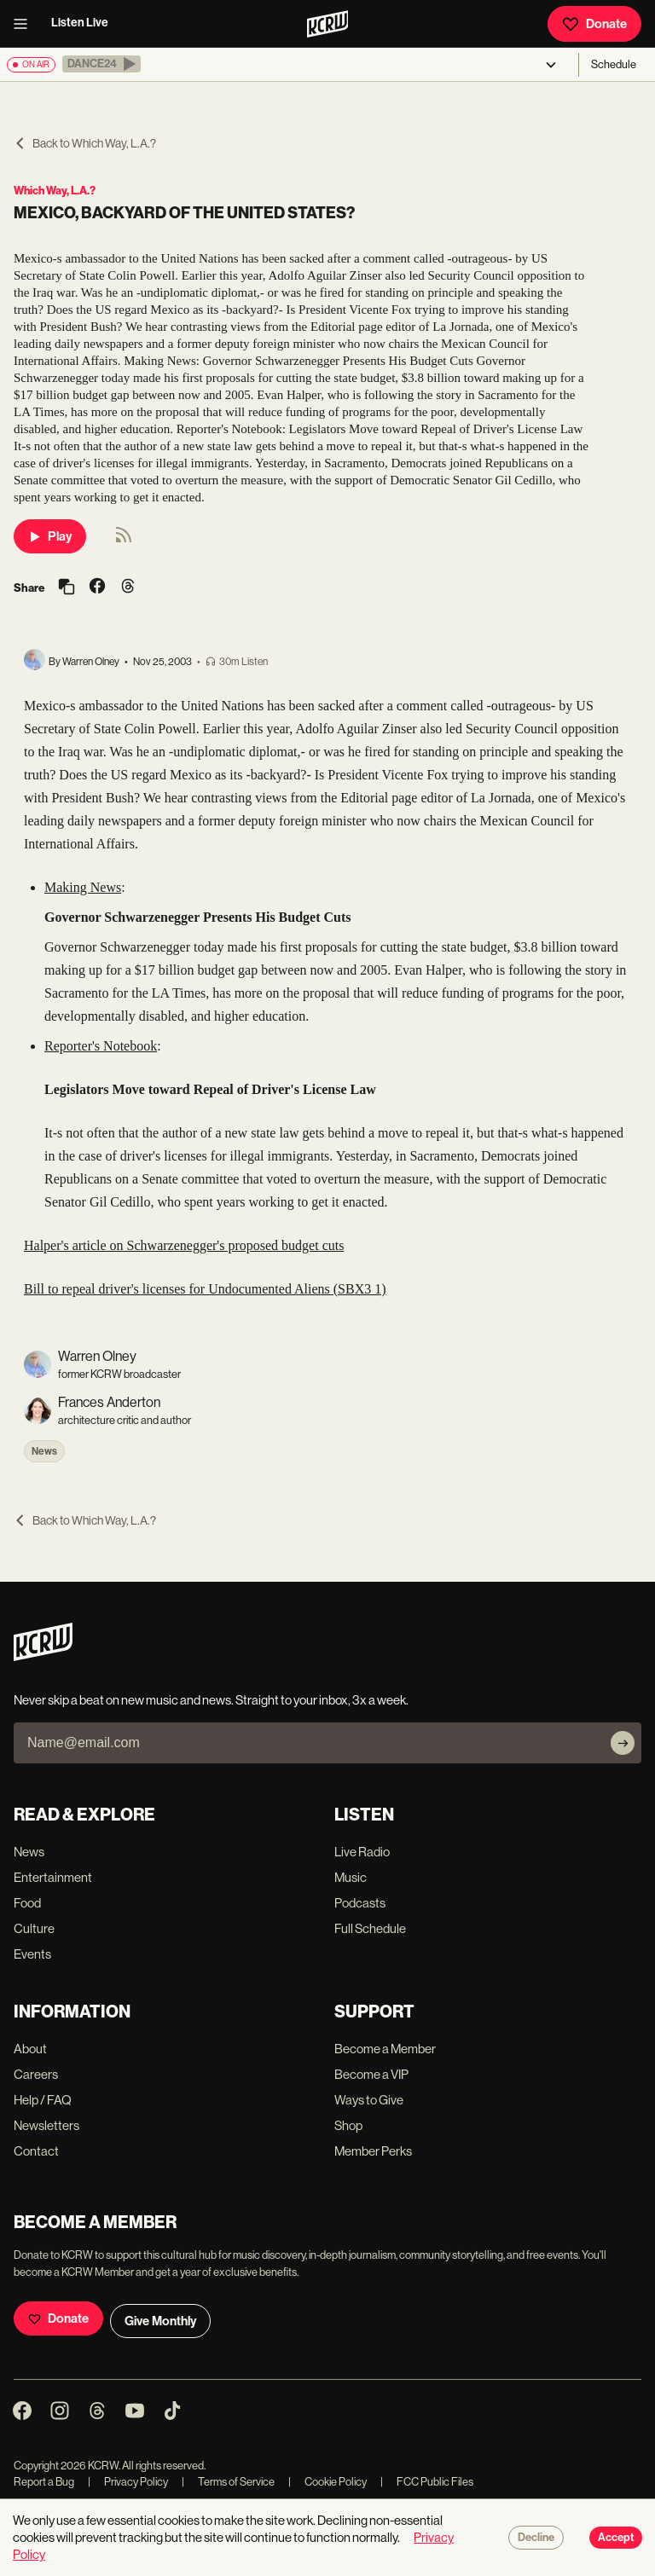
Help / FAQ (43, 2100)
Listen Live (79, 22)
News (44, 1451)
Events (32, 1954)
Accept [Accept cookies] (616, 2537)
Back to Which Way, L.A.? (85, 143)
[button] (101, 63)
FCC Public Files (426, 2481)
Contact (36, 2151)
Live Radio (362, 1851)
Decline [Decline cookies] (536, 2537)
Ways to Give (368, 2100)
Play (50, 536)
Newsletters (46, 2125)
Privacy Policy (128, 2481)
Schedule (613, 64)
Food (27, 1903)
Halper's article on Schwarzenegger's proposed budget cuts (184, 1245)
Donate (594, 23)
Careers (36, 2074)
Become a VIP (371, 2074)
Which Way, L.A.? (55, 190)
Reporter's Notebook (100, 1046)
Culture (34, 1928)
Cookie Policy (327, 2481)
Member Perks (373, 2151)
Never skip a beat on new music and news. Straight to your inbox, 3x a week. (211, 1700)
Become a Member (385, 2048)
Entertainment (53, 1877)
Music (350, 1877)
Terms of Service (228, 2481)
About (30, 2048)
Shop (348, 2125)
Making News (82, 887)
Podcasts (359, 1903)
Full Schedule (370, 1928)
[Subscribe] (623, 1743)
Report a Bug (44, 2481)
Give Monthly (160, 2321)
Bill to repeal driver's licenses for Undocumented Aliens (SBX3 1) (205, 1289)
